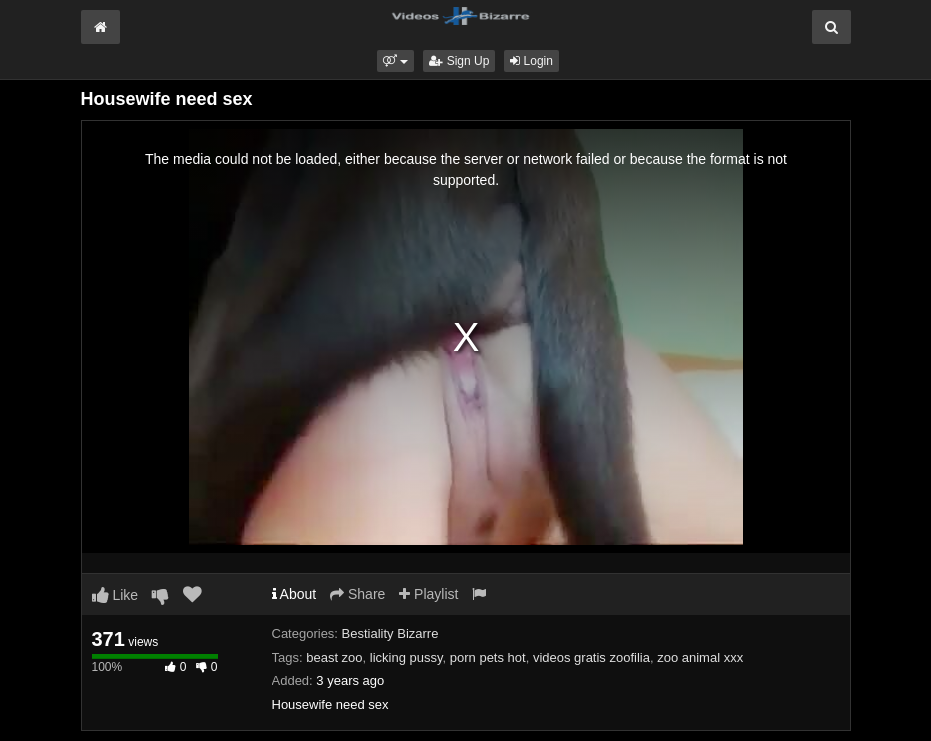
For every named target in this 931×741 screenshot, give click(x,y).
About (294, 594)
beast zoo (334, 657)
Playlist (428, 594)
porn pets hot (488, 657)
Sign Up (459, 61)
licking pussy (406, 657)
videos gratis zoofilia (591, 657)
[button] (395, 61)
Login (531, 61)
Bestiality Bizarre (390, 633)
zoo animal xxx (700, 657)
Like (115, 595)
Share (357, 594)
